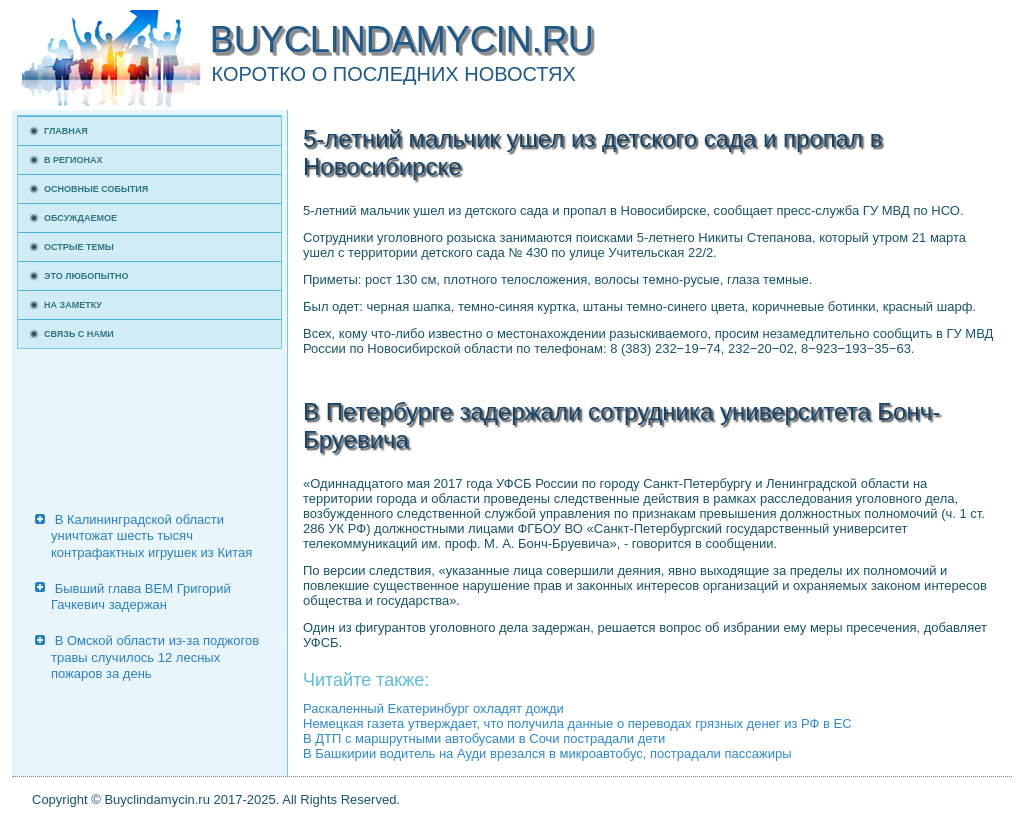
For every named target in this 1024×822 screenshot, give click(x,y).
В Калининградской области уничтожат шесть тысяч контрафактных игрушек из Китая (151, 536)
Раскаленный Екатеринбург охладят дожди (433, 708)
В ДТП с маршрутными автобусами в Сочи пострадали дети (484, 738)
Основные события (96, 189)
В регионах (73, 160)
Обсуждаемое (80, 218)
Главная (66, 131)
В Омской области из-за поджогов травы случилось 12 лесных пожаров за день (155, 657)
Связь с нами (79, 334)
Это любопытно (86, 276)
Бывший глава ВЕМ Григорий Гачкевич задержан (141, 596)
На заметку (73, 305)
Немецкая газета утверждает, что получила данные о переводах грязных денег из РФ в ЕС (577, 723)
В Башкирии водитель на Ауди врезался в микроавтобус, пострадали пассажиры (547, 753)
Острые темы (79, 247)
